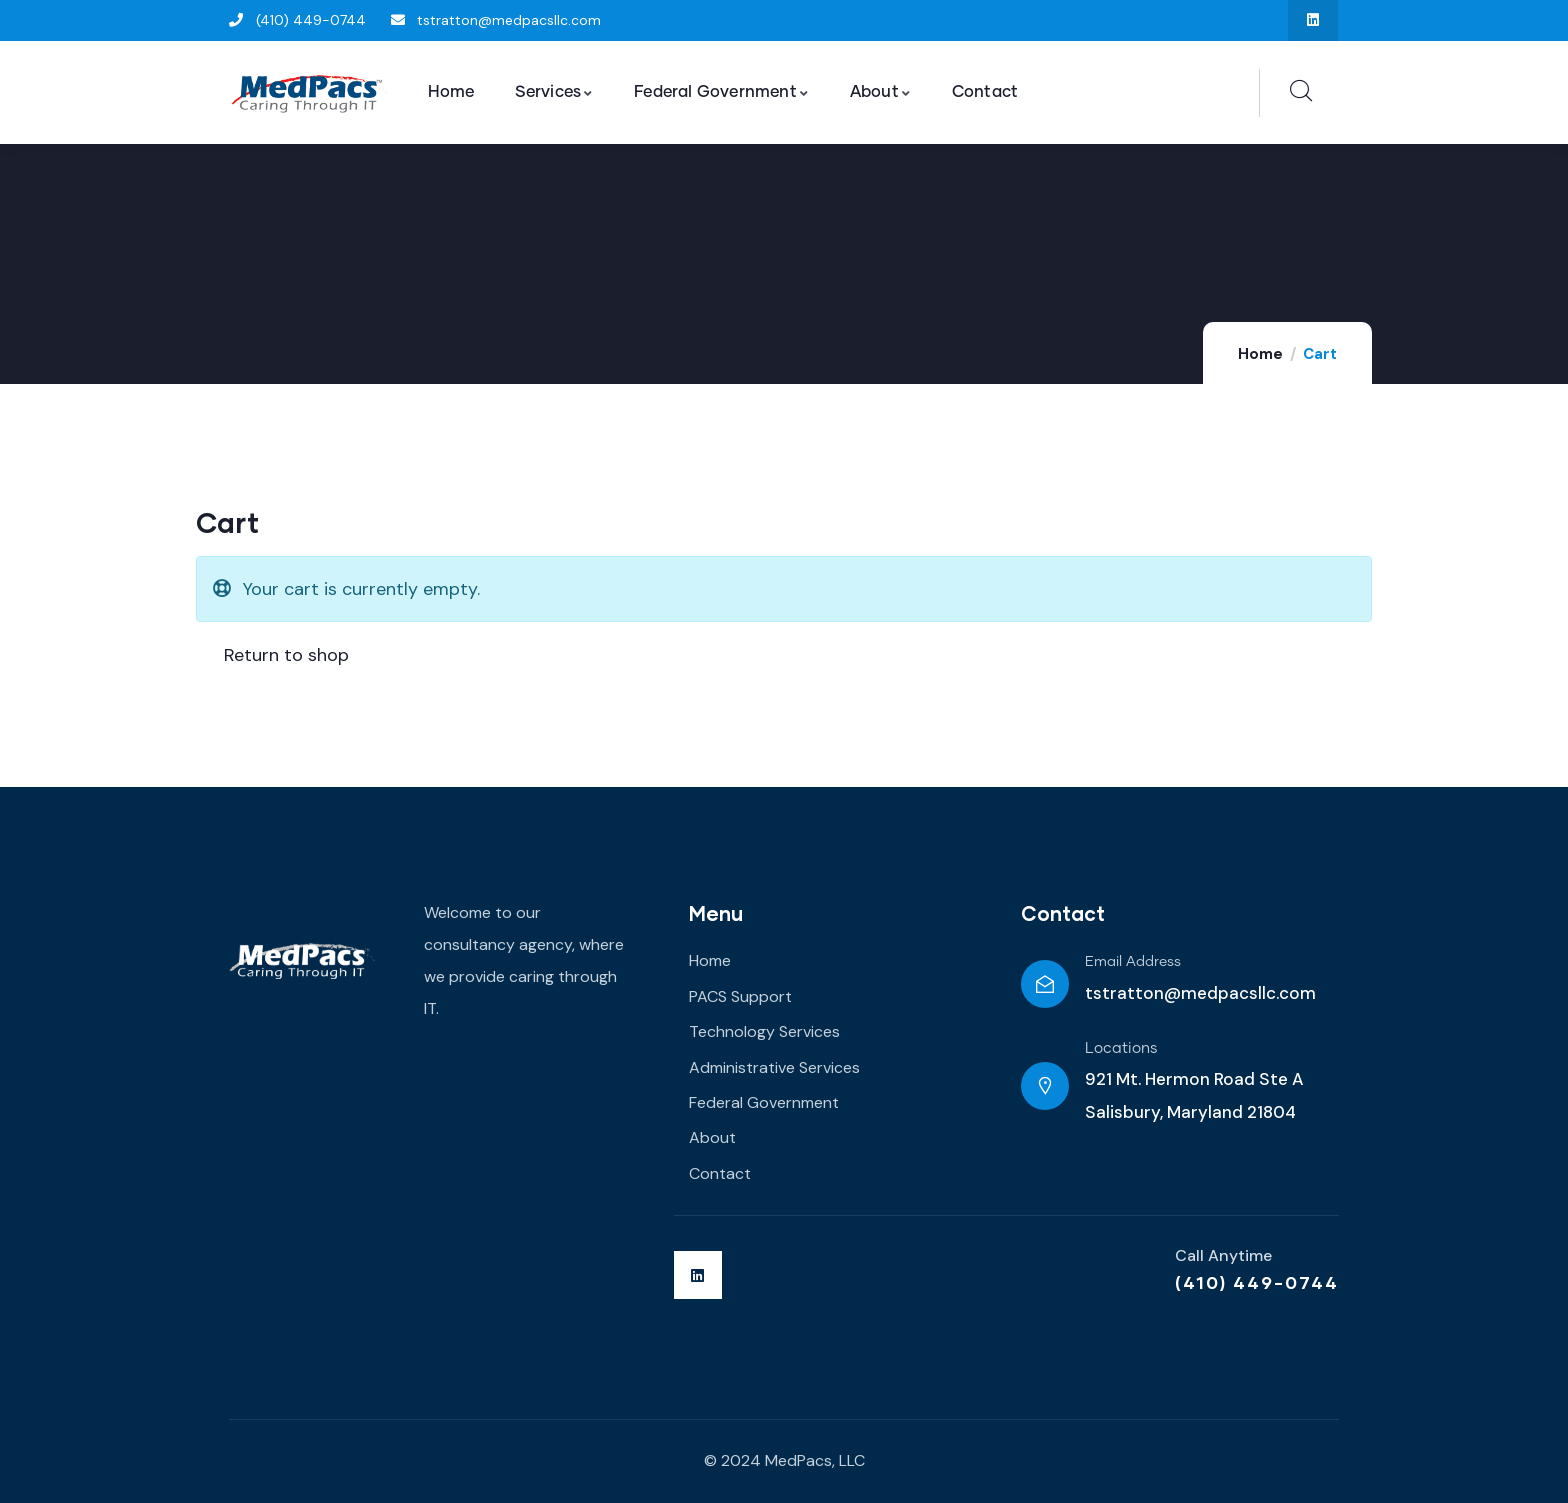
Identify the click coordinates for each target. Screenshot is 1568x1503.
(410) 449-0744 (1257, 1282)
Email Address (1133, 962)
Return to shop (284, 655)
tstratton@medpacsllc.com (1200, 993)
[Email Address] (1045, 984)
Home (1260, 354)
